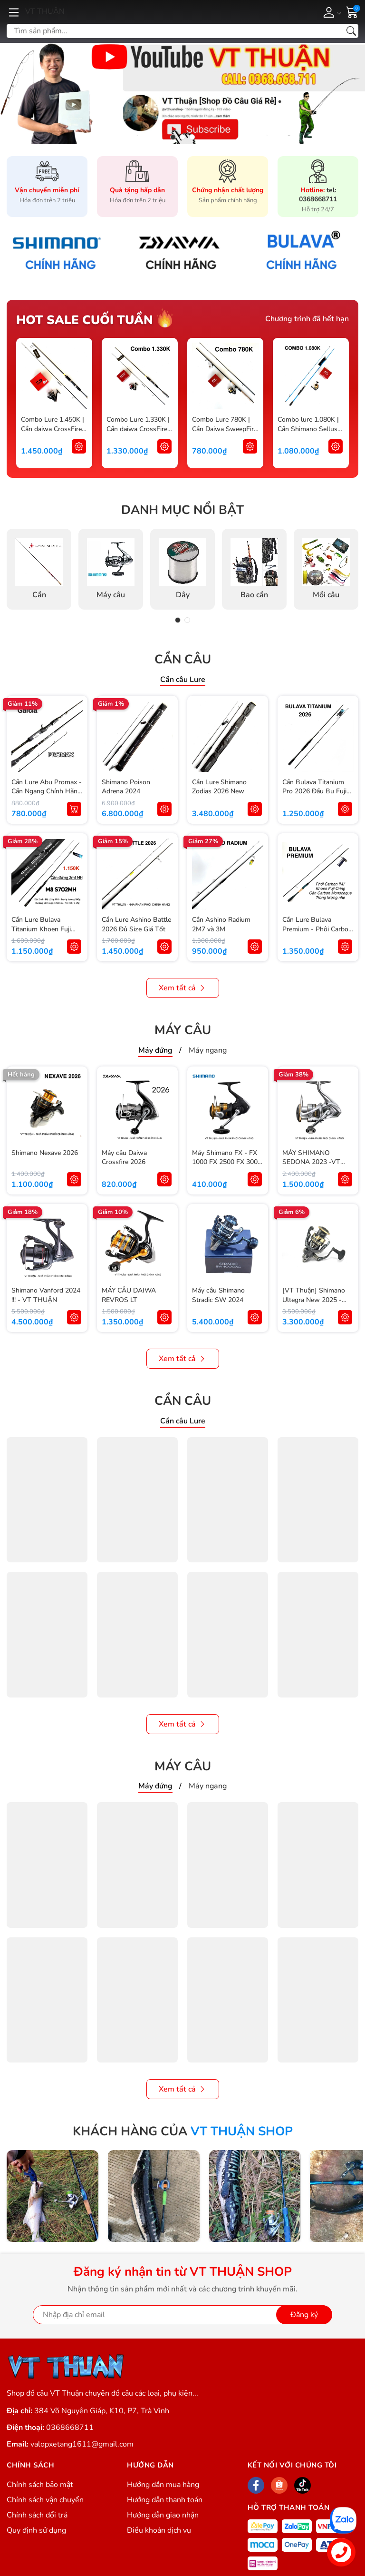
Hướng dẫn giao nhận (163, 2515)
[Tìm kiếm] (351, 31)
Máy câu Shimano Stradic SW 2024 (218, 1295)
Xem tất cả (183, 988)
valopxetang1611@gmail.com (82, 2444)
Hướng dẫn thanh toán (164, 2500)
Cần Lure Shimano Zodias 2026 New (219, 787)
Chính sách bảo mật (40, 2484)
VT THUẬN (45, 11)
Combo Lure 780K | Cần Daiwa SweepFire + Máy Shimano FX (224, 429)
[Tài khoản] (330, 12)
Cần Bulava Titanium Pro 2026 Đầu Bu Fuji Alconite (314, 791)
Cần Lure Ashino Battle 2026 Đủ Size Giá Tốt (136, 924)
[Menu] (14, 12)
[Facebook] (256, 2485)
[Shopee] (279, 2485)
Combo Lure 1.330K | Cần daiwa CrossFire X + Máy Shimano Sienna (138, 433)
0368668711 (70, 2427)
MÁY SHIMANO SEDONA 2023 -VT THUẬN (311, 1162)
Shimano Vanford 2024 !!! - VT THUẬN (45, 1295)
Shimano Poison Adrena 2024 (126, 787)
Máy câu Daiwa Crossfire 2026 (124, 1157)
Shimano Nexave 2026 (44, 1152)
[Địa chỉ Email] (182, 2314)
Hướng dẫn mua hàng (163, 2484)
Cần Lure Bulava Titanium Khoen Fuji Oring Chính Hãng (41, 929)
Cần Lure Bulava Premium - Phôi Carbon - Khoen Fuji (317, 929)
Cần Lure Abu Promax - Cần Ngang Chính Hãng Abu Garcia (46, 791)
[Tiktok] (302, 2485)
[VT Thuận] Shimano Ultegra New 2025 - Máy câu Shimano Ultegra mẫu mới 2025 (315, 1304)
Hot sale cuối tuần (84, 320)
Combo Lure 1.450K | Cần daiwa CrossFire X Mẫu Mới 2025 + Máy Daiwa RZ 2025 (52, 433)
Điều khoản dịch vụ (159, 2530)
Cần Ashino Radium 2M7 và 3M (221, 924)
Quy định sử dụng (36, 2530)
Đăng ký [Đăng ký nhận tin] (304, 2315)
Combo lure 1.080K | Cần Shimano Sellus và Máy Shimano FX (308, 429)
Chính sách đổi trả (37, 2515)
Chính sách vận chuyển (45, 2500)
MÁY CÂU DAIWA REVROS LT (129, 1295)
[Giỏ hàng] (352, 11)
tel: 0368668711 (318, 195)
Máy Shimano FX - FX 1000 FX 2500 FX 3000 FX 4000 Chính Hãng (226, 1162)
